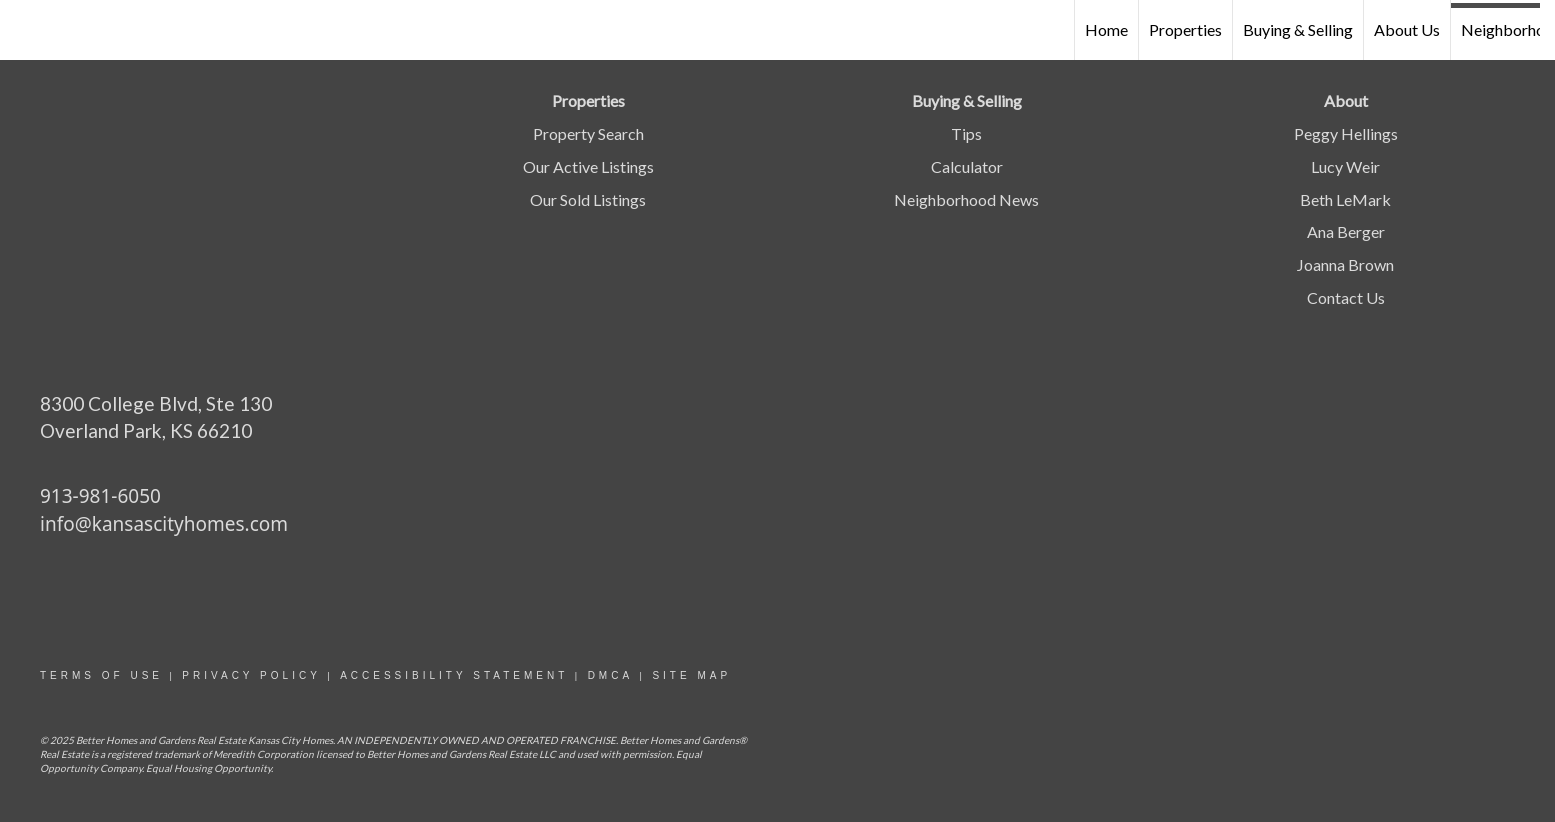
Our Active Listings (588, 166)
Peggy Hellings (1346, 133)
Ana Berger (1346, 231)
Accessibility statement (454, 675)
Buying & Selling (1298, 29)
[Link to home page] (25, 30)
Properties (1185, 29)
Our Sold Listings (588, 199)
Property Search (588, 133)
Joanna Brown (1345, 264)
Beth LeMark (1345, 199)
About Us (1407, 29)
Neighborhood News (966, 199)
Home (1106, 29)
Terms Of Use (101, 675)
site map (691, 675)
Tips (966, 133)
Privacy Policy (251, 675)
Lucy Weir (1345, 166)
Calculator (967, 166)
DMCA (610, 675)
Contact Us (1346, 297)
